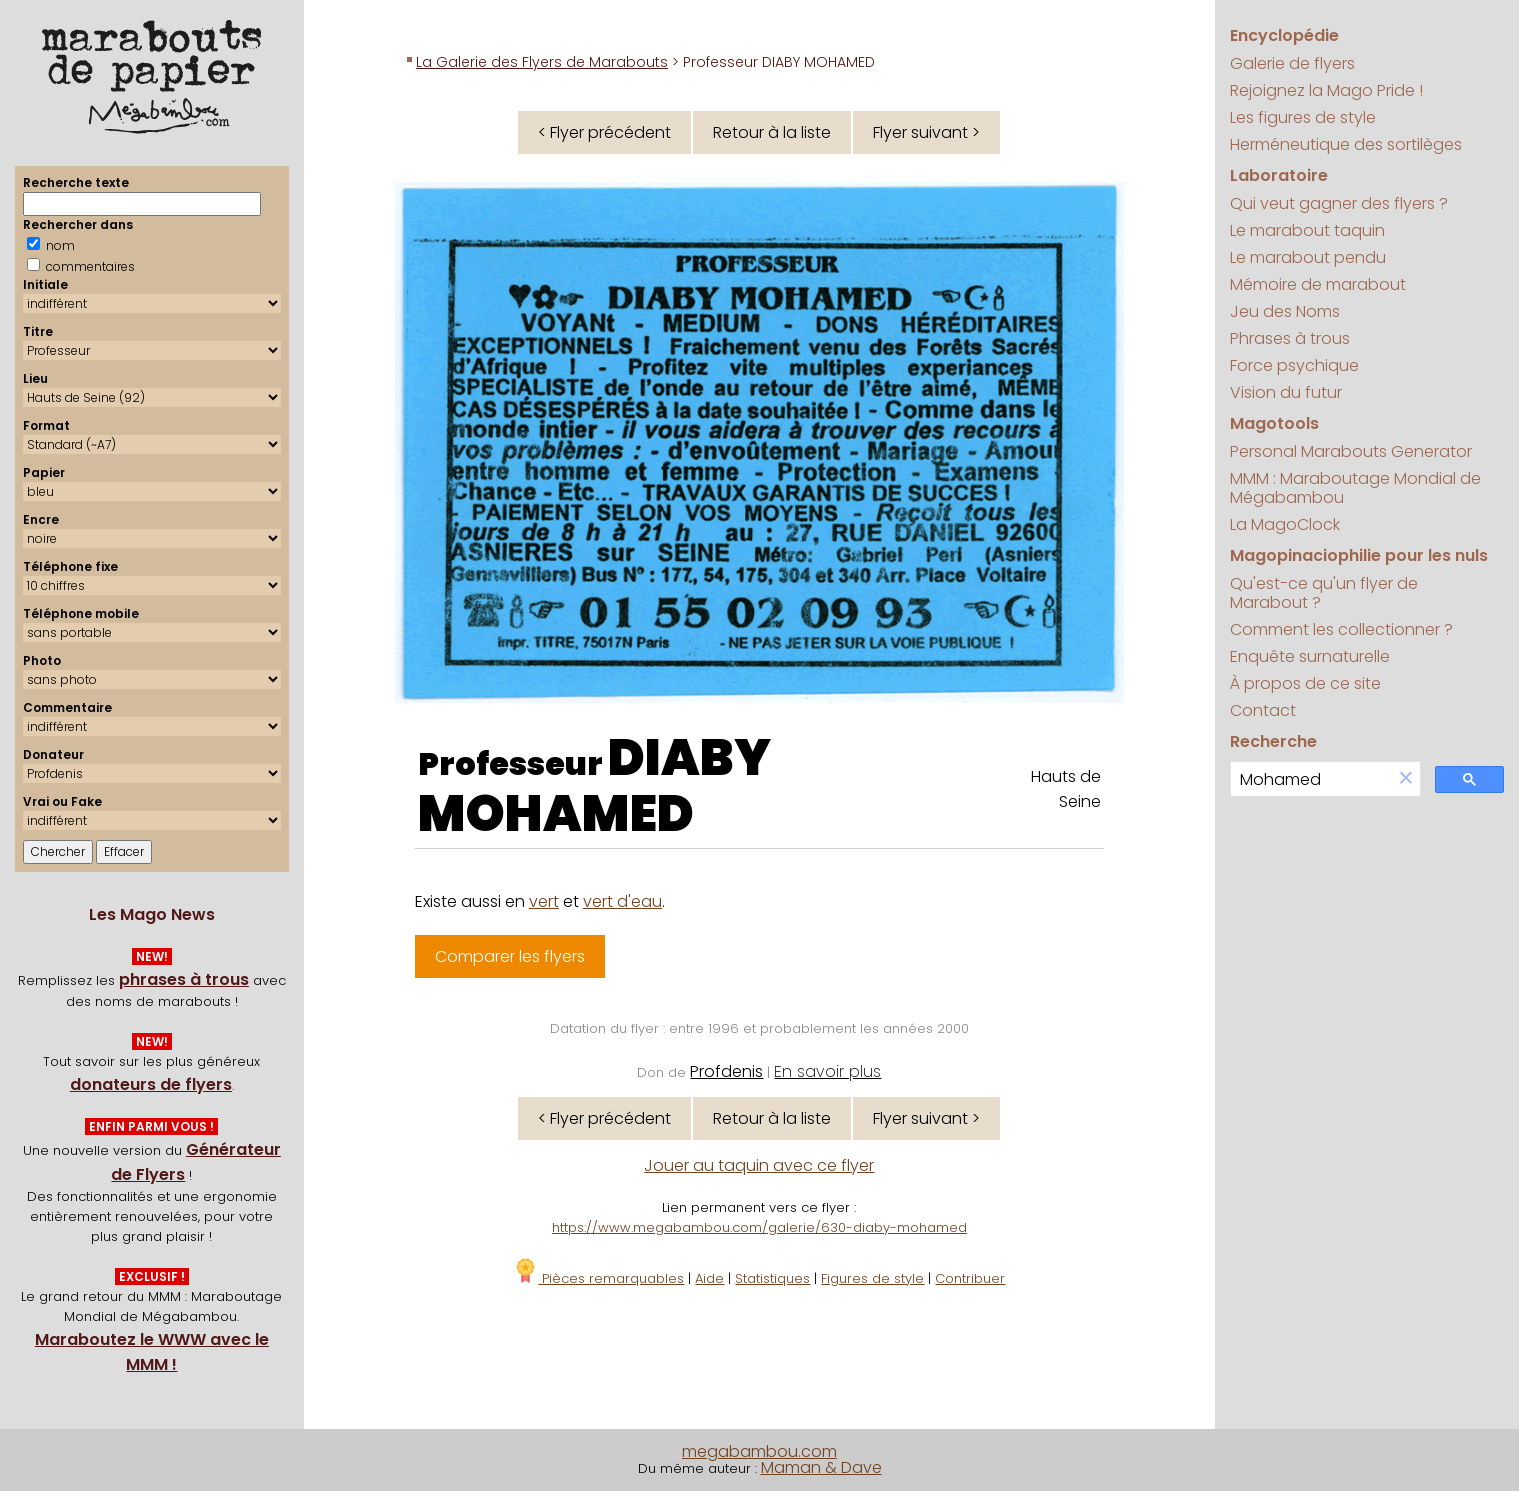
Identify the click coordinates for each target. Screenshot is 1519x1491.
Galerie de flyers (1292, 63)
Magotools (1274, 423)
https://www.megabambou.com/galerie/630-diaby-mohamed (759, 1227)
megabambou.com (759, 1451)
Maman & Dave (821, 1467)
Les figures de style (1303, 117)
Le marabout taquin (1307, 230)
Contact (1263, 710)
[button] (1406, 779)
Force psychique (1294, 365)
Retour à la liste (772, 132)
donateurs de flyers (151, 1084)
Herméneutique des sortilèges (1346, 144)
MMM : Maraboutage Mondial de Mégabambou (1355, 488)
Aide (709, 1278)
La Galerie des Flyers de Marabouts (542, 62)
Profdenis (726, 1071)
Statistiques (772, 1278)
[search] (1311, 779)
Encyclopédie (1284, 35)
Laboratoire (1279, 175)
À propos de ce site (1305, 683)
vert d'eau (622, 901)
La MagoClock (1285, 524)
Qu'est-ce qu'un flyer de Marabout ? (1324, 593)
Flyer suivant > (926, 132)
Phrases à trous (1290, 338)
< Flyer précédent (604, 132)
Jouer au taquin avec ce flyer (759, 1165)
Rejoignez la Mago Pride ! (1326, 90)
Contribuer (970, 1278)
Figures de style (872, 1278)
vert (544, 901)
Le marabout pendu (1308, 257)
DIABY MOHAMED (594, 786)
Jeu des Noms (1285, 311)
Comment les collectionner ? (1341, 629)
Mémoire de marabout (1318, 284)
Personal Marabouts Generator (1351, 451)
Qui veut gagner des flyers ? (1339, 203)
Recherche (1273, 741)
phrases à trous (184, 979)
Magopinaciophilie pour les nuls (1359, 555)
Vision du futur (1286, 392)
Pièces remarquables (598, 1278)
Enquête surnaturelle (1310, 656)
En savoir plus (827, 1071)
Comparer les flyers (510, 956)
